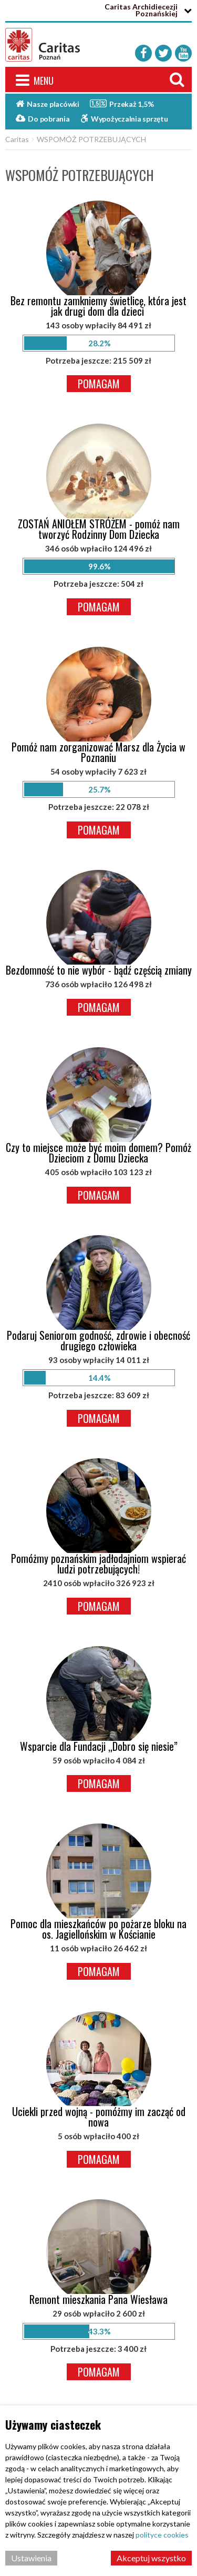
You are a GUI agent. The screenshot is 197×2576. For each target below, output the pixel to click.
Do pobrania (43, 118)
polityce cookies (162, 2534)
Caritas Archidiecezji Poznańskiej (141, 10)
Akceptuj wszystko (151, 2558)
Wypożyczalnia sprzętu (124, 118)
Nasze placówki (47, 103)
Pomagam (99, 384)
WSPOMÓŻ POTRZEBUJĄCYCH (91, 139)
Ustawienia (31, 2558)
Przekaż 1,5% (122, 103)
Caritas (17, 139)
